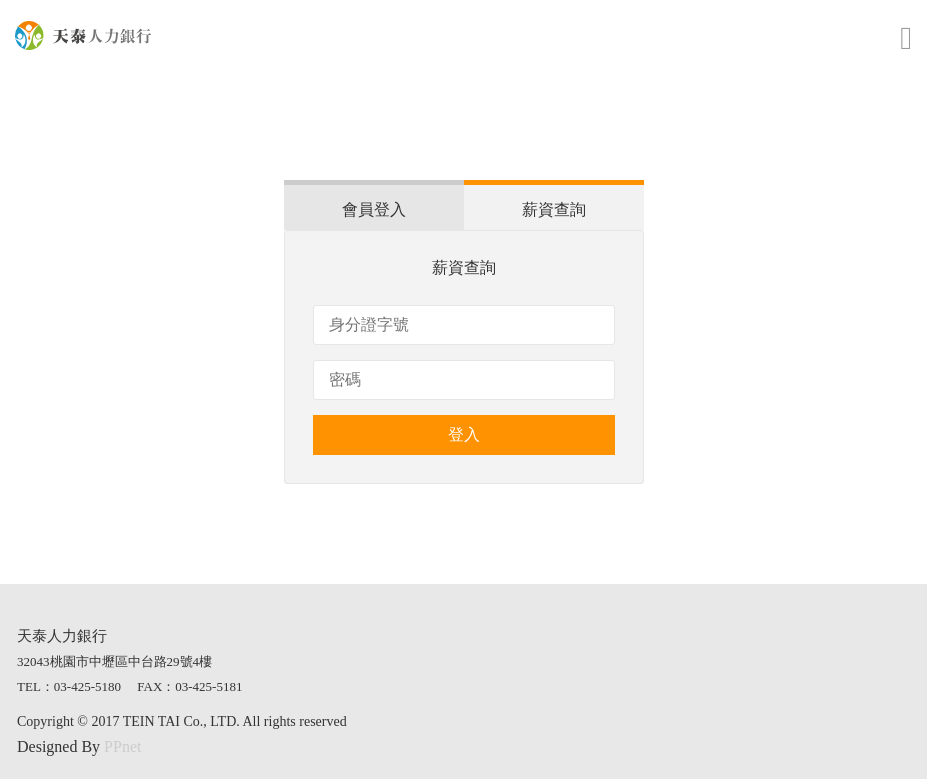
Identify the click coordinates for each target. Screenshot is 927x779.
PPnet (122, 746)
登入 (464, 434)
